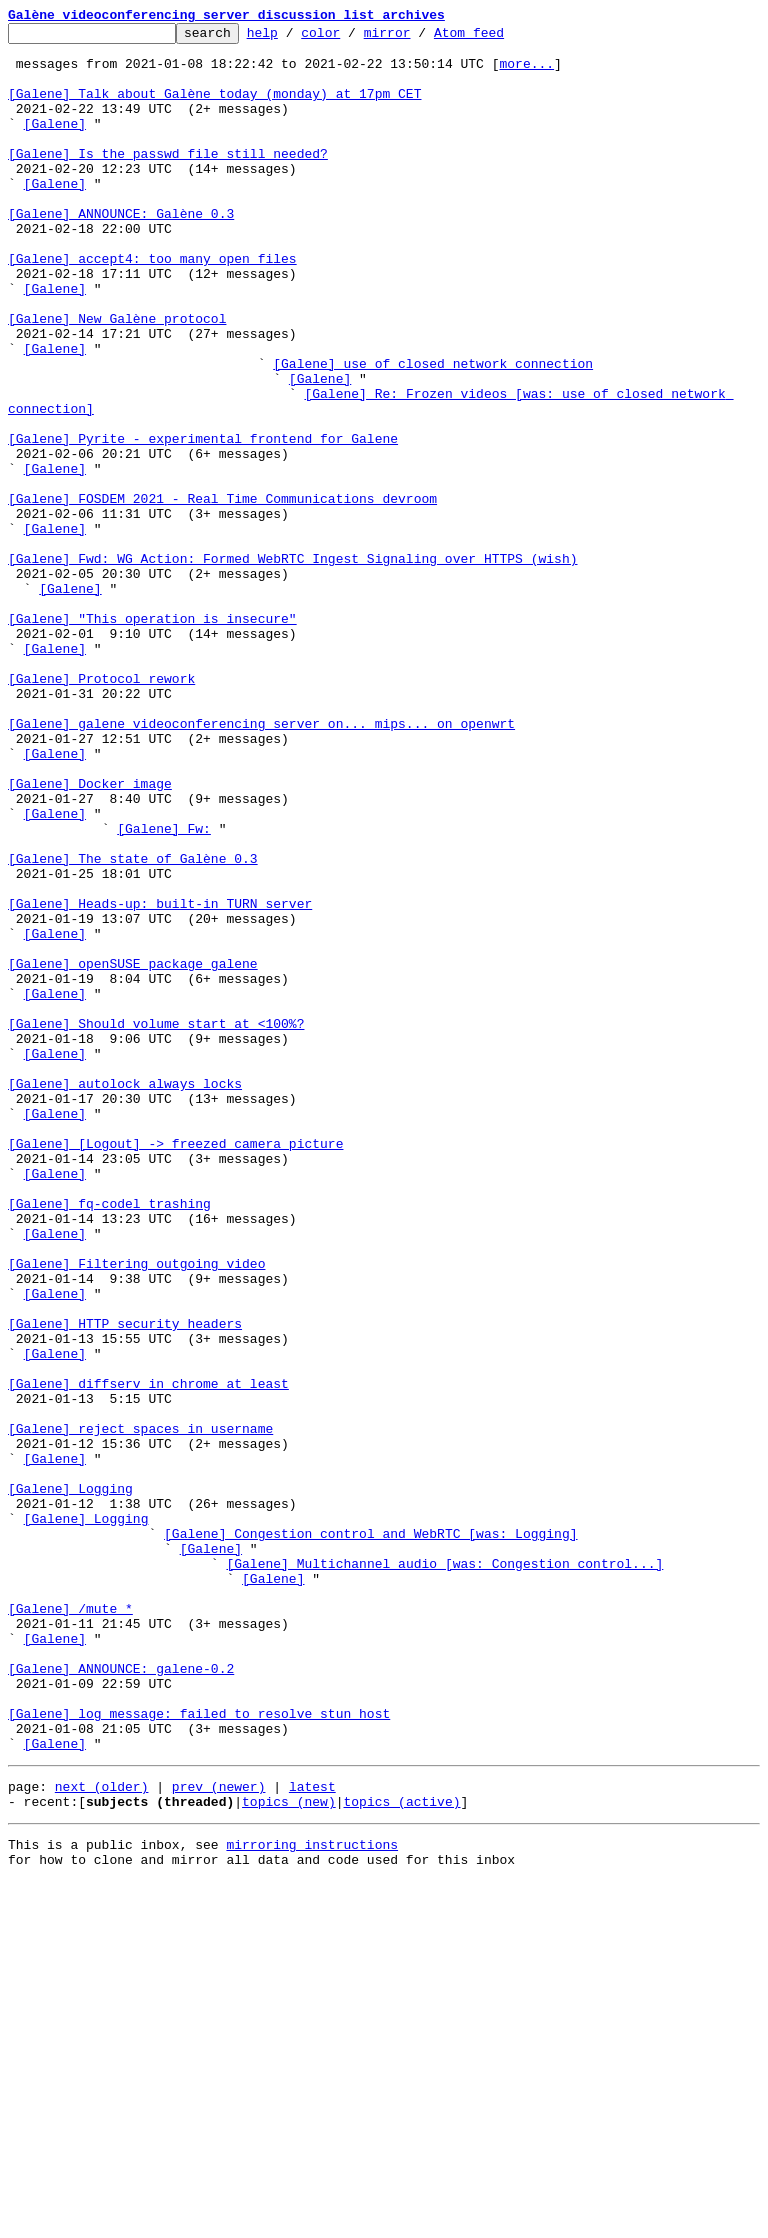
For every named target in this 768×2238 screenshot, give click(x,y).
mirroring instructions (312, 2198)
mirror (418, 38)
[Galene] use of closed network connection (433, 432)
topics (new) (289, 2152)
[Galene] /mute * (70, 1926)
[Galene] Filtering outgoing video (136, 1512)
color (351, 38)
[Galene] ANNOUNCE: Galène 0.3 (121, 252)
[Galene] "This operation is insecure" (152, 738)
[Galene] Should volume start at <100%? (156, 1224)
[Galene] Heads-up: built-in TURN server (160, 1080)
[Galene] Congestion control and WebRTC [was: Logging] (370, 1836)
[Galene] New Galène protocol (117, 378)
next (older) (102, 2134)
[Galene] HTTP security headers (125, 1584)
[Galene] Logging (70, 1782)
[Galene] (55, 144)
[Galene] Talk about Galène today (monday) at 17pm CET (214, 108)
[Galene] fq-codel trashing (109, 1440)
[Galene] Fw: (164, 990)
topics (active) (401, 2152)
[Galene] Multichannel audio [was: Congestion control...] (444, 1872)
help (293, 38)
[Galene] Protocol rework (101, 810)
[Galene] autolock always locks (125, 1296)
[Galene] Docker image (90, 936)
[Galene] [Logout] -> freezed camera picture (175, 1368)
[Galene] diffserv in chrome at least (148, 1656)
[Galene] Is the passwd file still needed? (168, 180)
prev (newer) (219, 2134)
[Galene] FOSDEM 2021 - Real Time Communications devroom (222, 594)
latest (312, 2134)
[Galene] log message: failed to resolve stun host (199, 2052)
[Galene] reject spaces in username (140, 1710)
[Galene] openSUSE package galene (133, 1152)
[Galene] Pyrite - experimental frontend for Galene (203, 522)
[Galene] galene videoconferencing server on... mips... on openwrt (261, 864)
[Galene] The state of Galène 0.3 (133, 1026)
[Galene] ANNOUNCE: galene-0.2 (121, 1998)
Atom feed (500, 38)
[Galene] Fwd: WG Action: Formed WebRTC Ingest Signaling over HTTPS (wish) (292, 666)
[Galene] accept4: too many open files (152, 306)
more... (526, 72)
